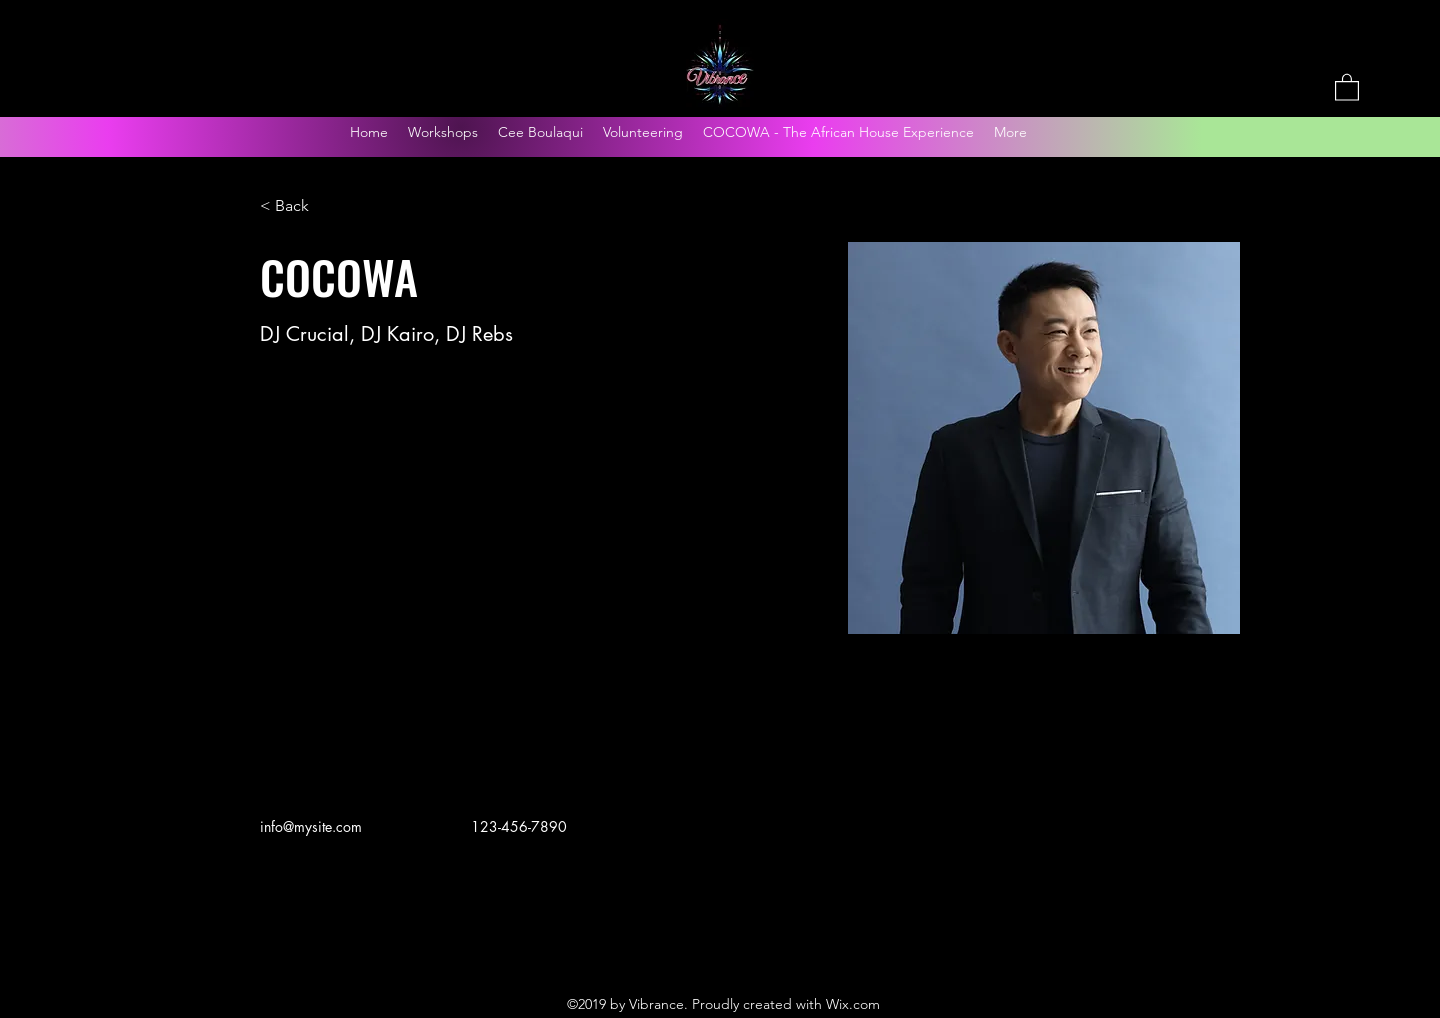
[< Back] (299, 206)
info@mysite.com (311, 826)
